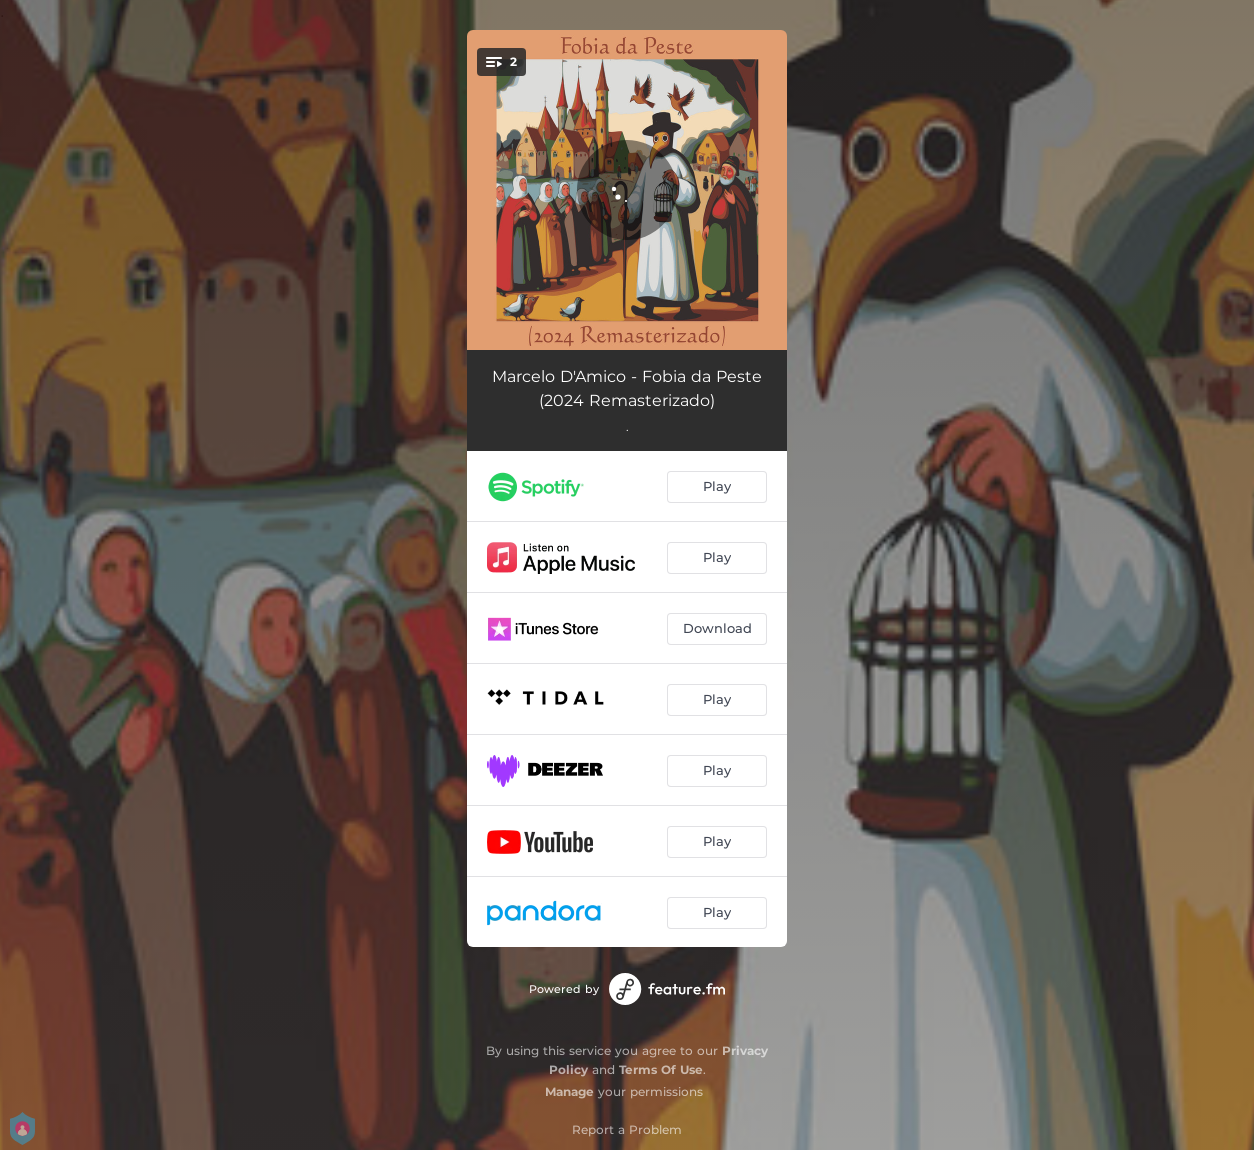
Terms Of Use (661, 1069)
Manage (569, 1091)
